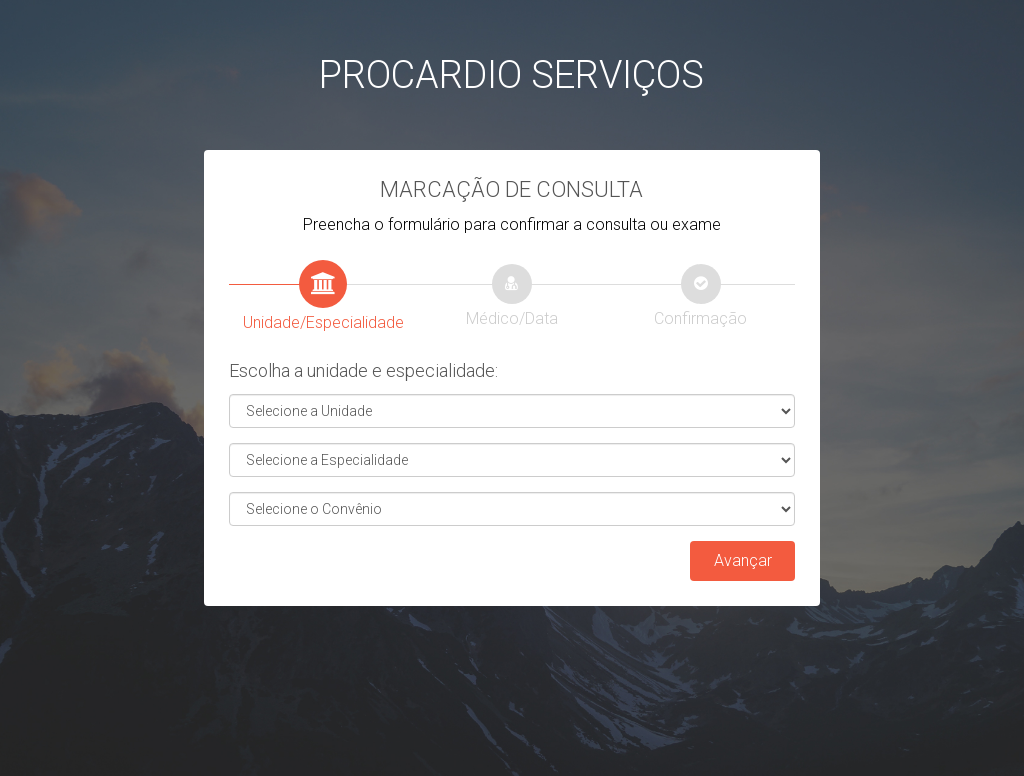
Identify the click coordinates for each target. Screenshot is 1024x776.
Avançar (743, 560)
